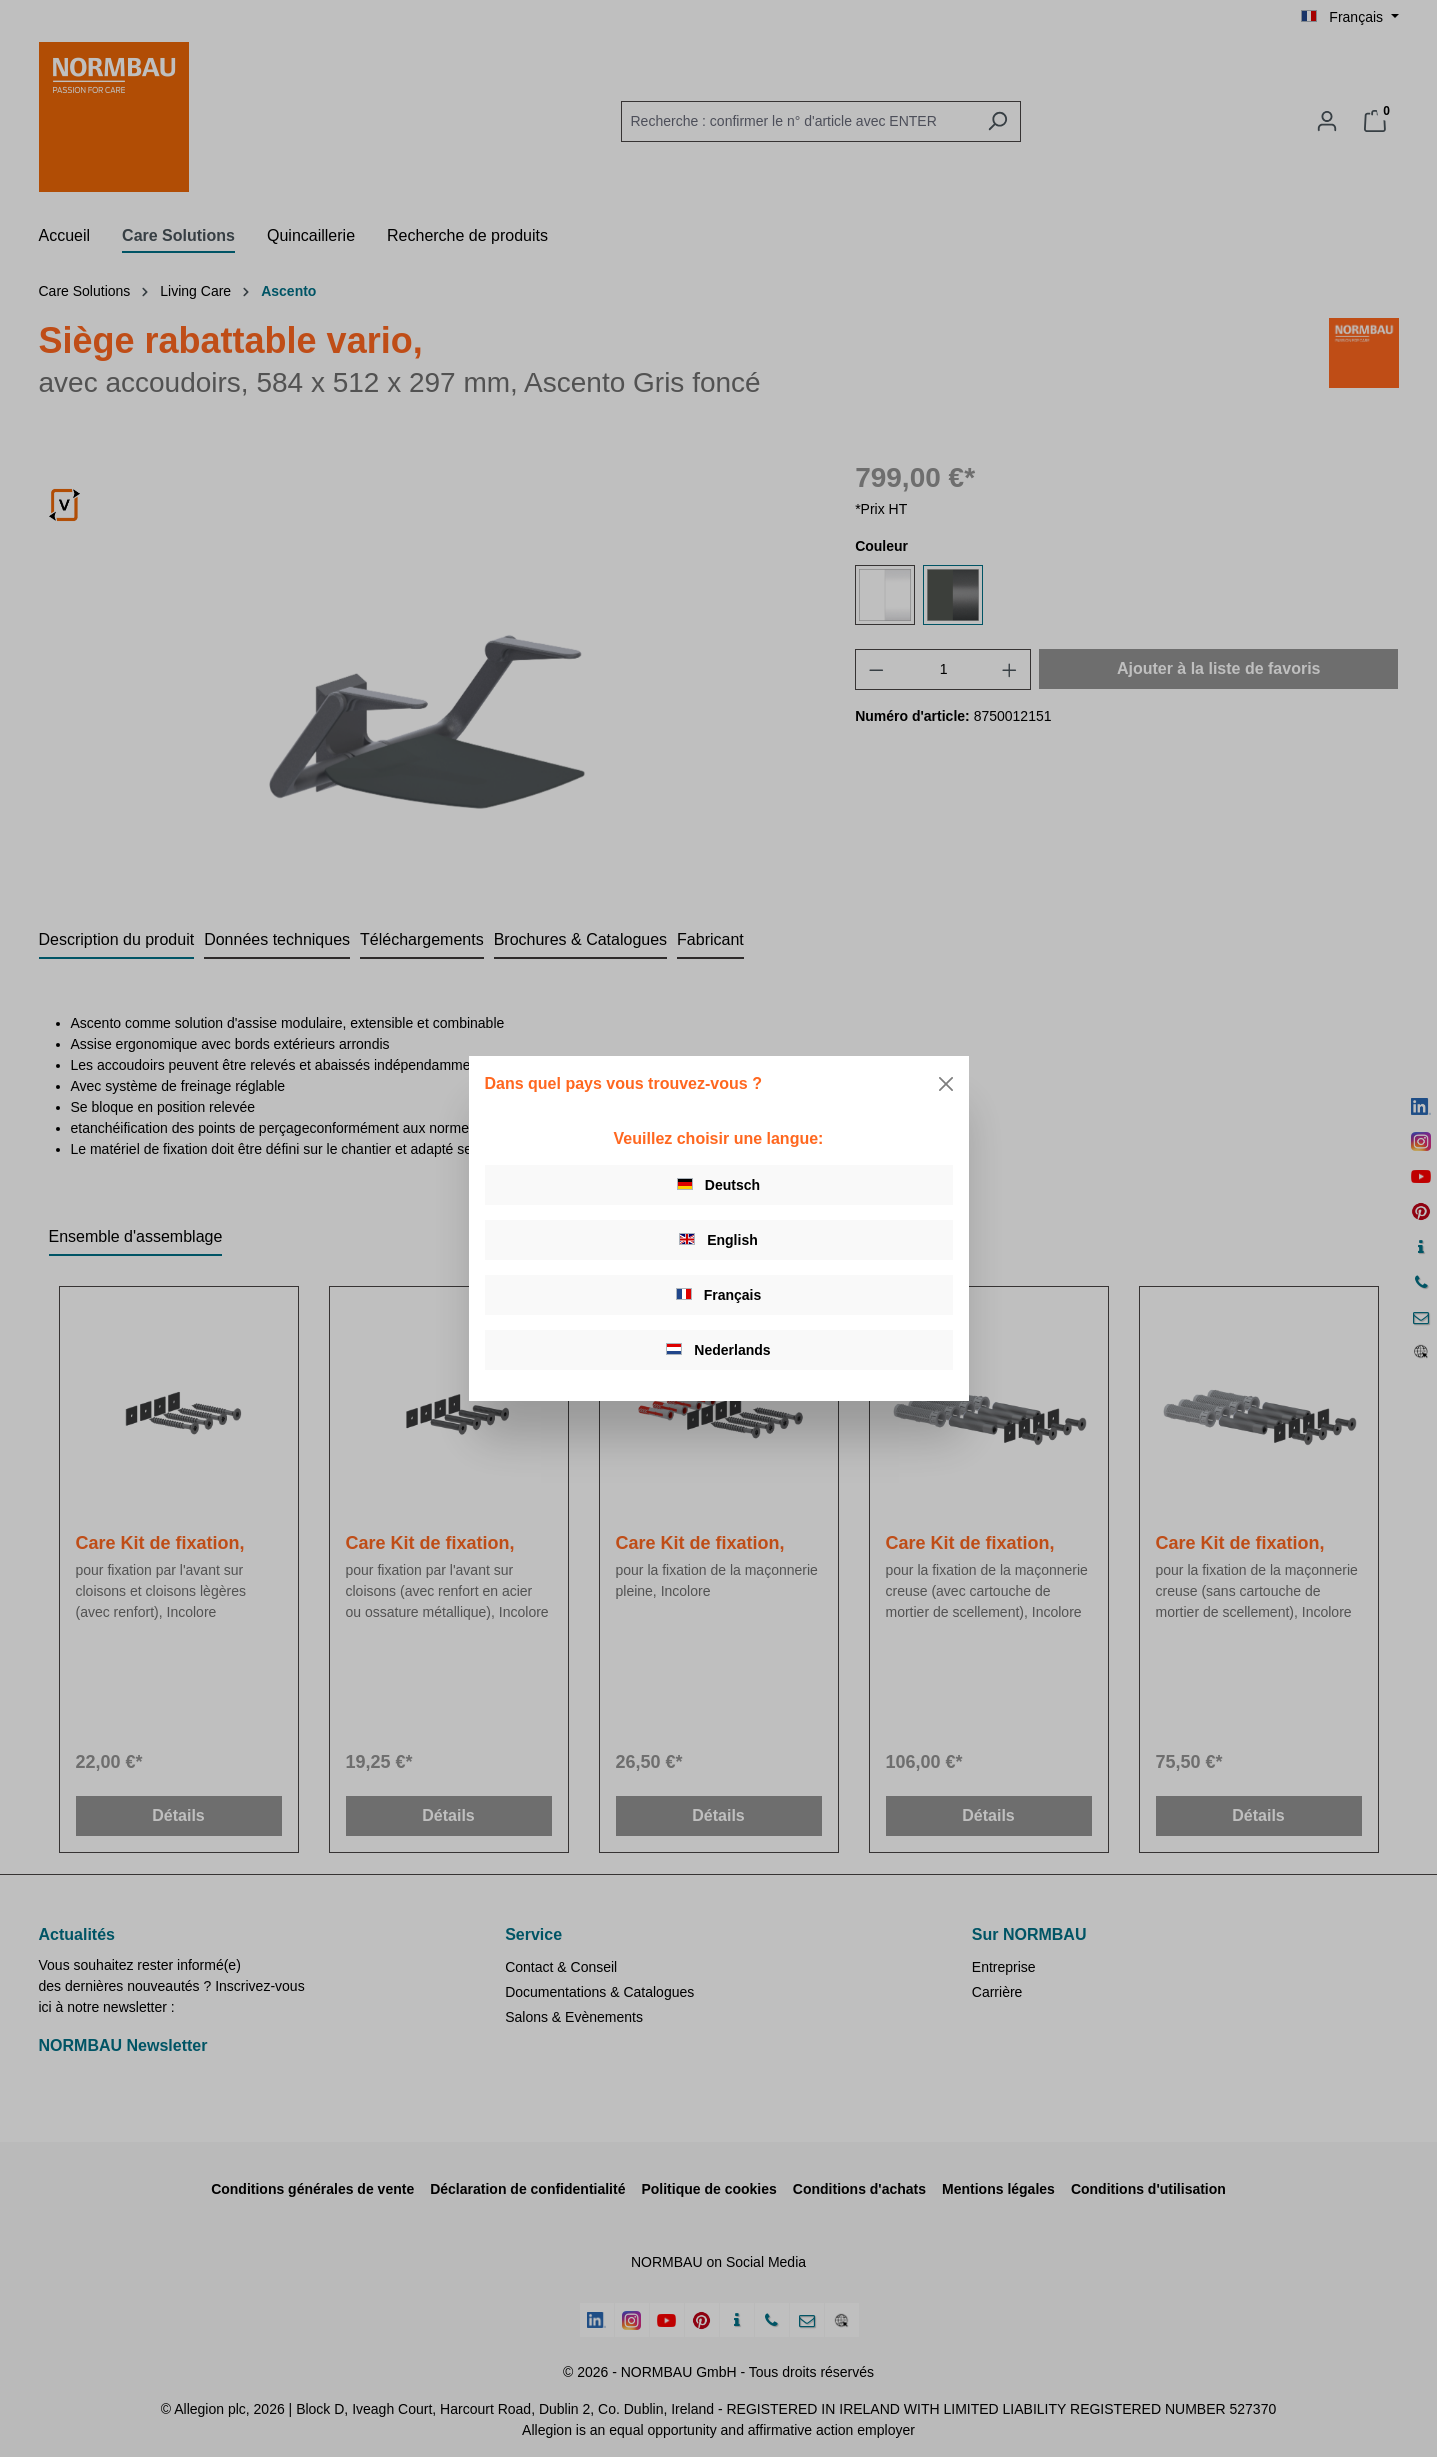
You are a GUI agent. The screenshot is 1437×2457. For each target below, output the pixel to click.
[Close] (946, 1084)
